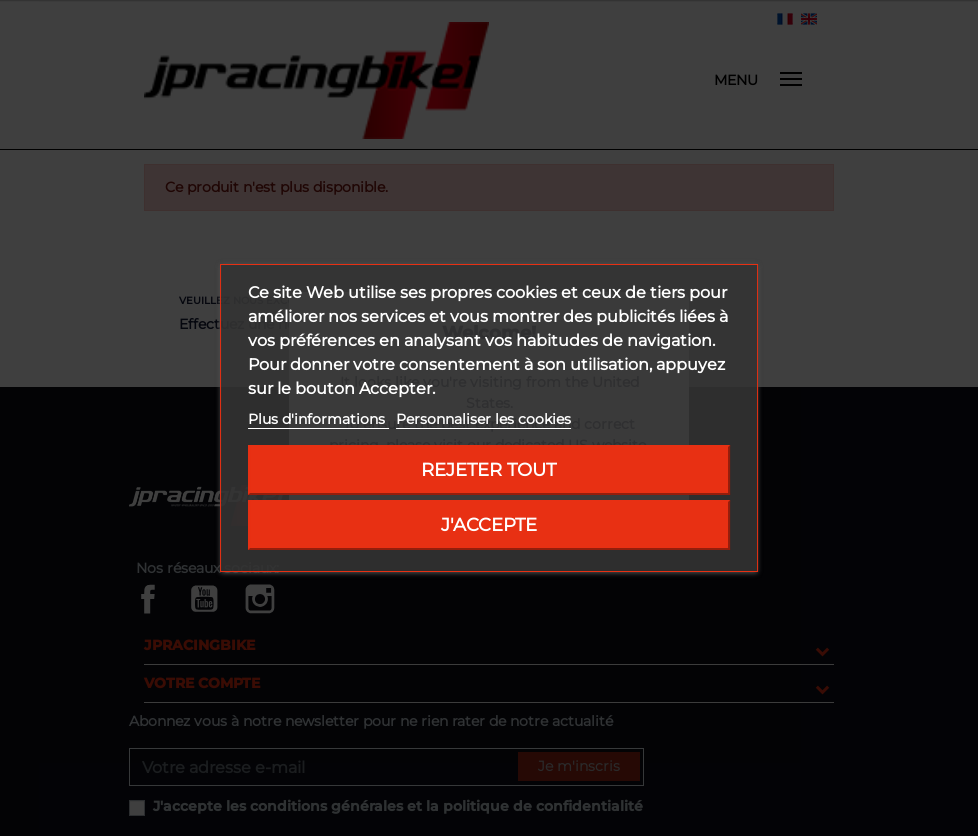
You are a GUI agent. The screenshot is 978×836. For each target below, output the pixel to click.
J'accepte (489, 524)
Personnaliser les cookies (483, 419)
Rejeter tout (488, 469)
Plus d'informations (318, 419)
